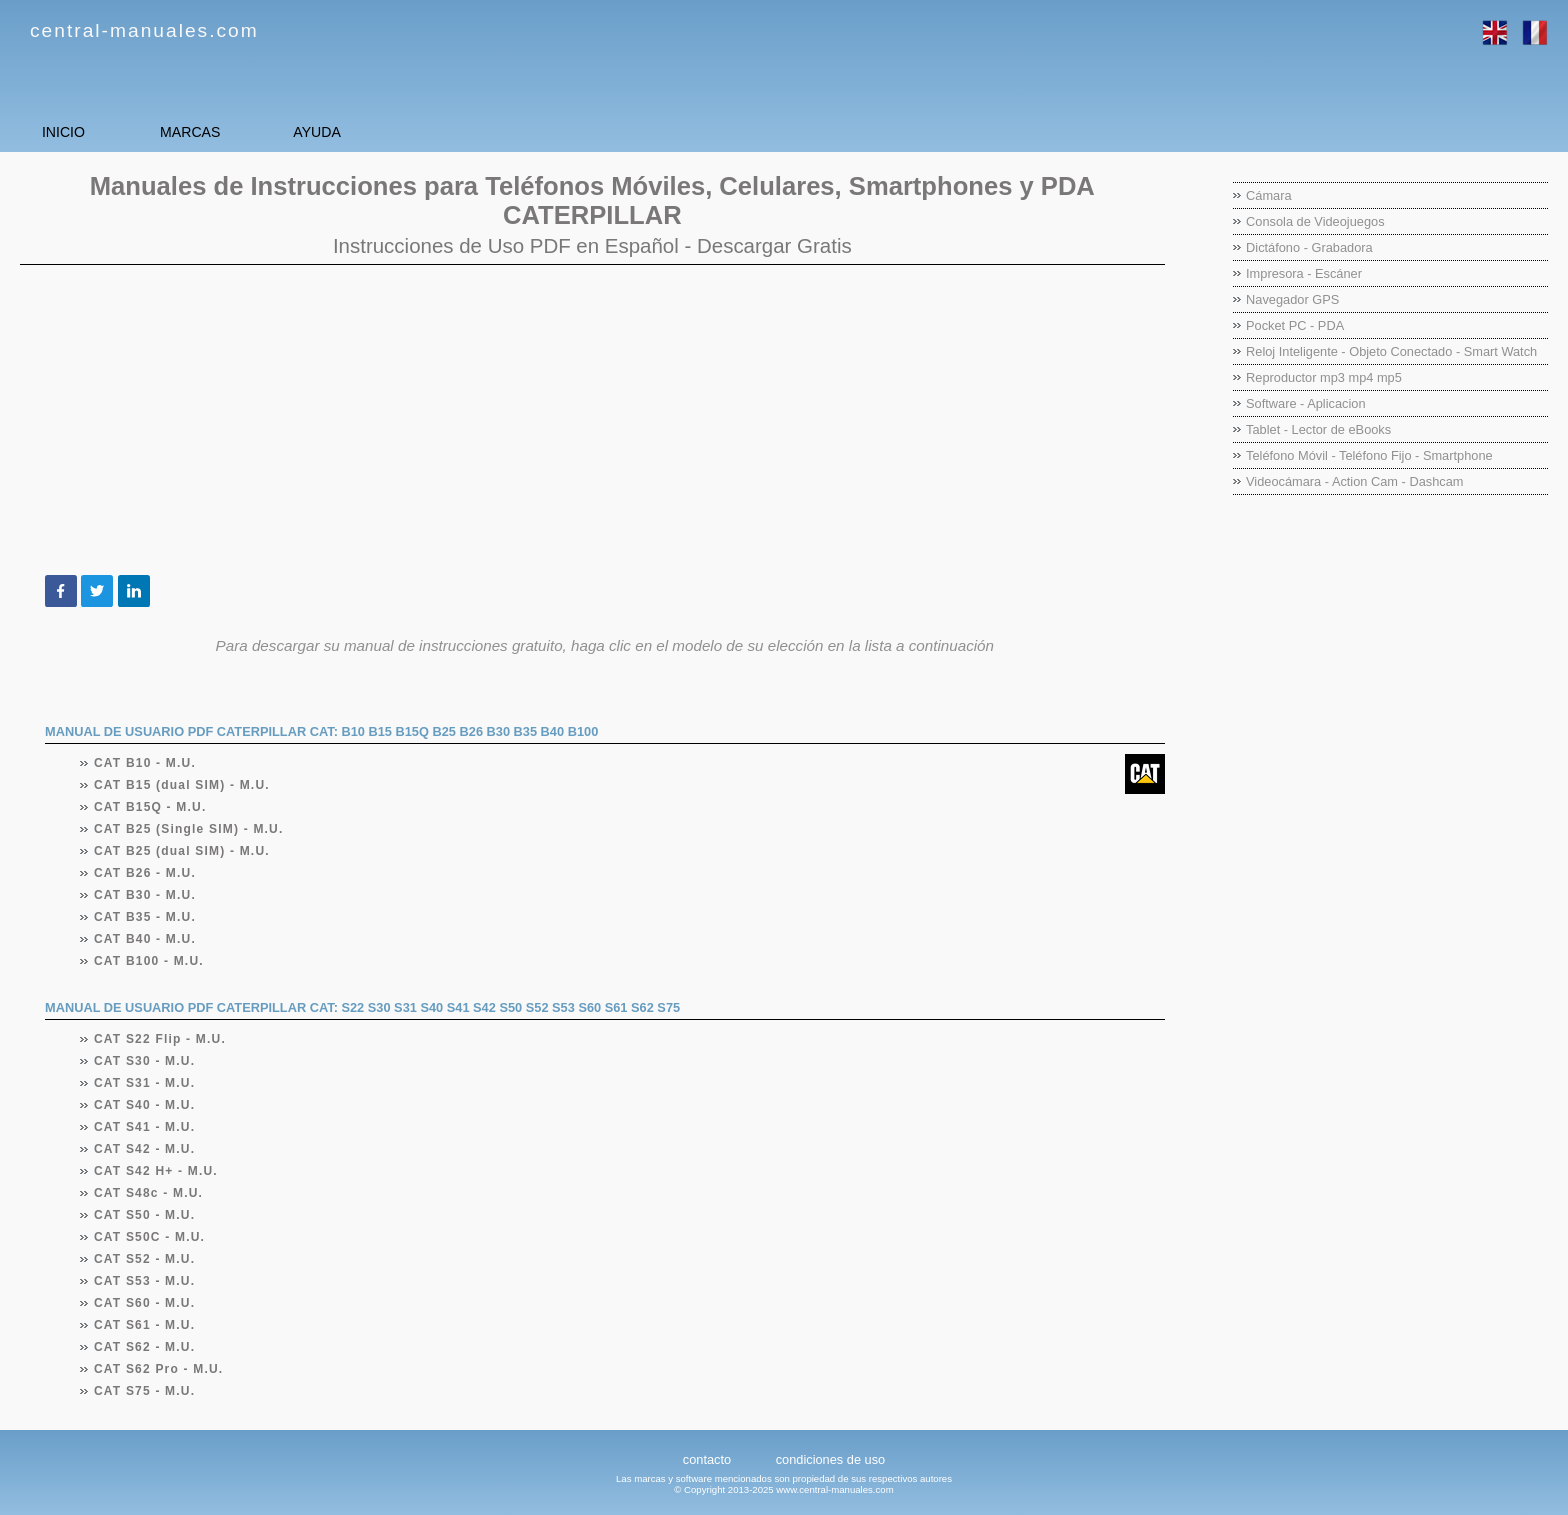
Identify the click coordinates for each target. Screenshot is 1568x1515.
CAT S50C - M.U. (150, 1237)
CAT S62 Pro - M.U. (159, 1369)
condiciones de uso (831, 1459)
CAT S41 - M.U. (145, 1127)
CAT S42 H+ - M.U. (156, 1171)
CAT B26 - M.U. (145, 873)
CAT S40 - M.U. (145, 1105)
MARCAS (270, 131)
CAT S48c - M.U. (149, 1193)
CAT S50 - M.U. (145, 1215)
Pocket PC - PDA (1295, 325)
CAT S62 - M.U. (145, 1347)
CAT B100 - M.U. (149, 961)
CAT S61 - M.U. (145, 1325)
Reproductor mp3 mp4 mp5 (1324, 377)
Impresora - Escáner (1304, 273)
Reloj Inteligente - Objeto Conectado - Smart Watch (1391, 351)
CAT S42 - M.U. (145, 1149)
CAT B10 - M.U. (145, 763)
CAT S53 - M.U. (145, 1281)
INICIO (90, 131)
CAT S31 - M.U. (145, 1083)
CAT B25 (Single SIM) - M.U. (189, 829)
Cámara (1269, 195)
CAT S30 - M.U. (145, 1061)
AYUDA (450, 131)
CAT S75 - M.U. (145, 1391)
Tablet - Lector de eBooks (1318, 429)
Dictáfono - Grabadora (1309, 247)
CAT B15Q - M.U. (150, 807)
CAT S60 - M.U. (145, 1303)
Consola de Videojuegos (1315, 221)
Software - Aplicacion (1306, 403)
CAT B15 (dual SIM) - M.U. (182, 785)
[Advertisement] (592, 420)
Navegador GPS (1292, 299)
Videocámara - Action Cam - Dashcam (1354, 481)
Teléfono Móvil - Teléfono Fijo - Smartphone (1369, 455)
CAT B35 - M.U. (145, 917)
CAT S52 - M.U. (145, 1259)
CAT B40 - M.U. (145, 939)
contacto (707, 1459)
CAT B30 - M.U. (145, 895)
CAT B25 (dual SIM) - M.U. (182, 851)
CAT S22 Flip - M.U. (160, 1039)
